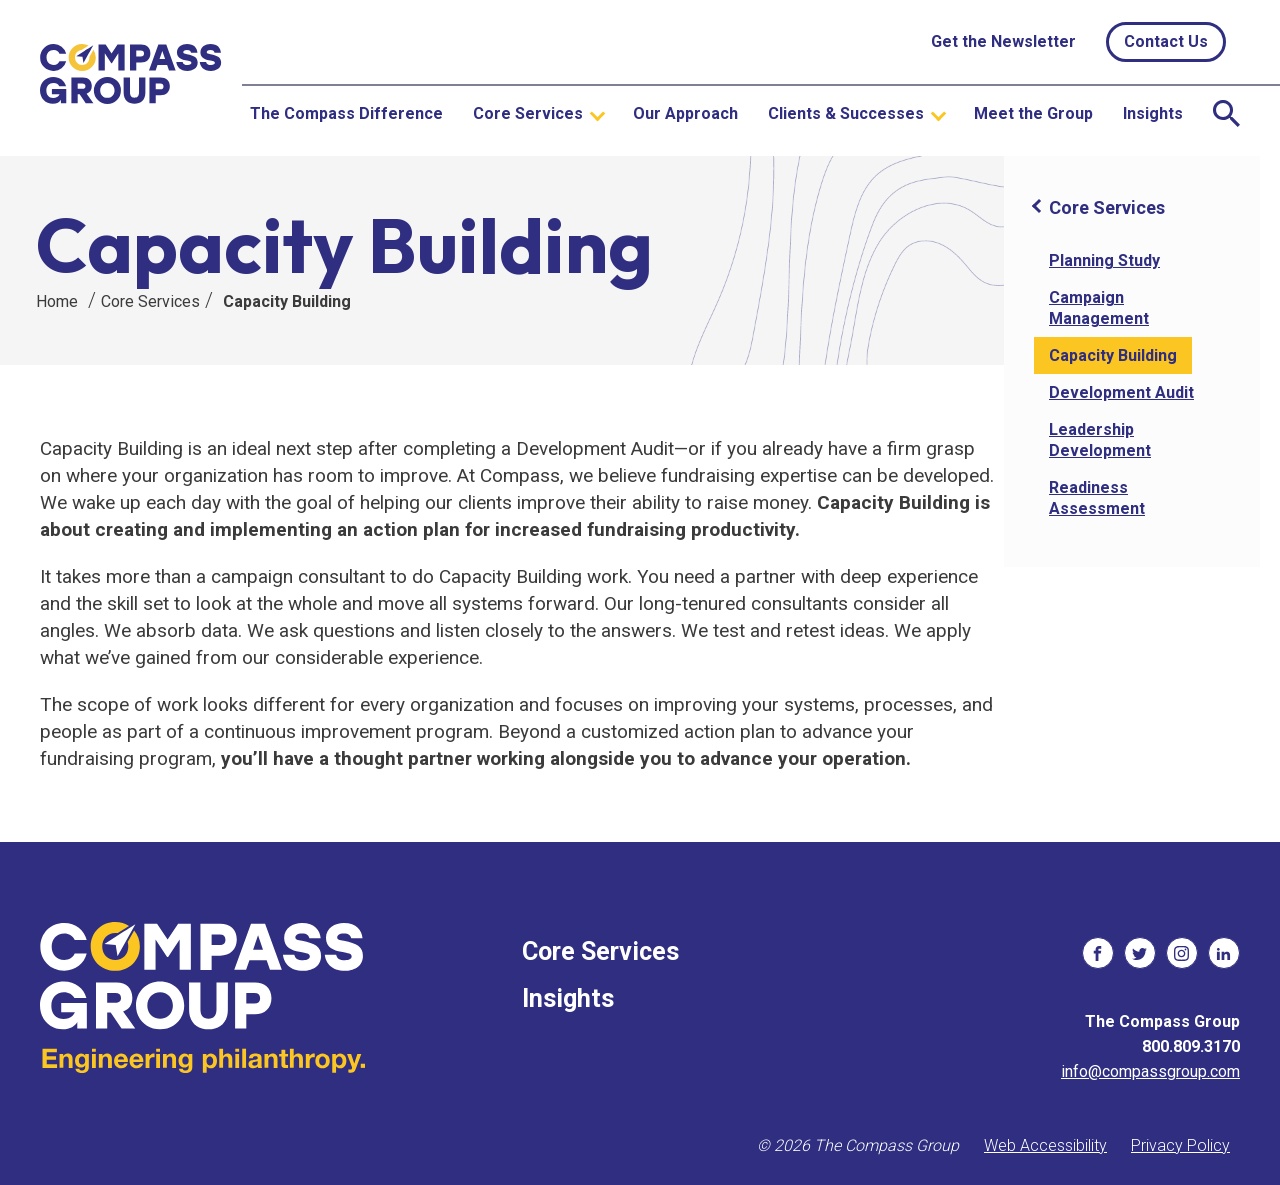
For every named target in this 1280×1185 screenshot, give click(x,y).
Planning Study (1104, 260)
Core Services (528, 113)
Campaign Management (1099, 308)
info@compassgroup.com (1150, 1071)
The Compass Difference (346, 113)
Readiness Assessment (1097, 498)
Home (57, 301)
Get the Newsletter (1003, 41)
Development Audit (1121, 392)
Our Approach (685, 113)
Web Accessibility (1045, 1145)
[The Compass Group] (131, 78)
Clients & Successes (846, 113)
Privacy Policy (1180, 1145)
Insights (1153, 113)
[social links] (1098, 953)
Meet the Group (1033, 113)
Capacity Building (287, 301)
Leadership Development (1100, 440)
